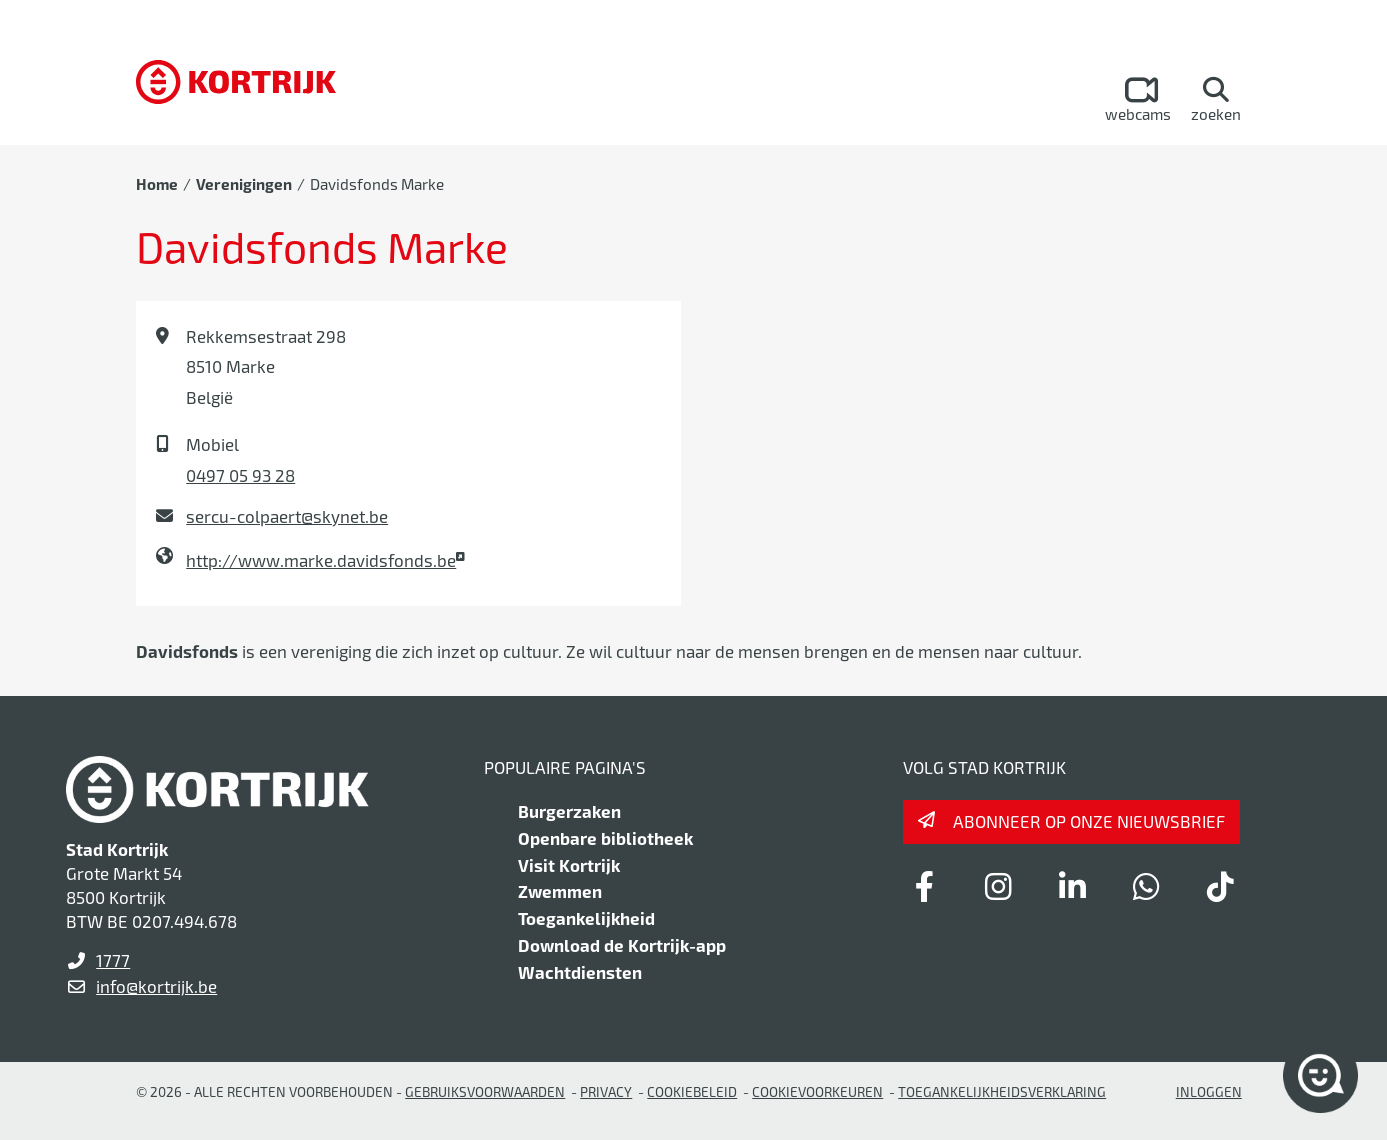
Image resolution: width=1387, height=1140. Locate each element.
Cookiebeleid (692, 1091)
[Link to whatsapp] (1147, 886)
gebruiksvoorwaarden (485, 1091)
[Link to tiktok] (1221, 886)
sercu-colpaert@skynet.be (287, 516)
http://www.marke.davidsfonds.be (321, 560)
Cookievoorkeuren (817, 1091)
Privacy (606, 1091)
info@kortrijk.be (156, 986)
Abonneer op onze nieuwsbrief (1089, 821)
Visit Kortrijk (569, 865)
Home (157, 184)
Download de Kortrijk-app (622, 945)
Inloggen (1209, 1091)
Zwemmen (560, 891)
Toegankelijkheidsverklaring (1002, 1091)
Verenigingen (244, 184)
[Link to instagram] (999, 886)
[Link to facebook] (925, 886)
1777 (113, 960)
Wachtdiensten (580, 972)
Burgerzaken (569, 811)
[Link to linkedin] (1073, 886)
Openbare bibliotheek (605, 838)
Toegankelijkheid (586, 918)
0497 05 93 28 (240, 475)
